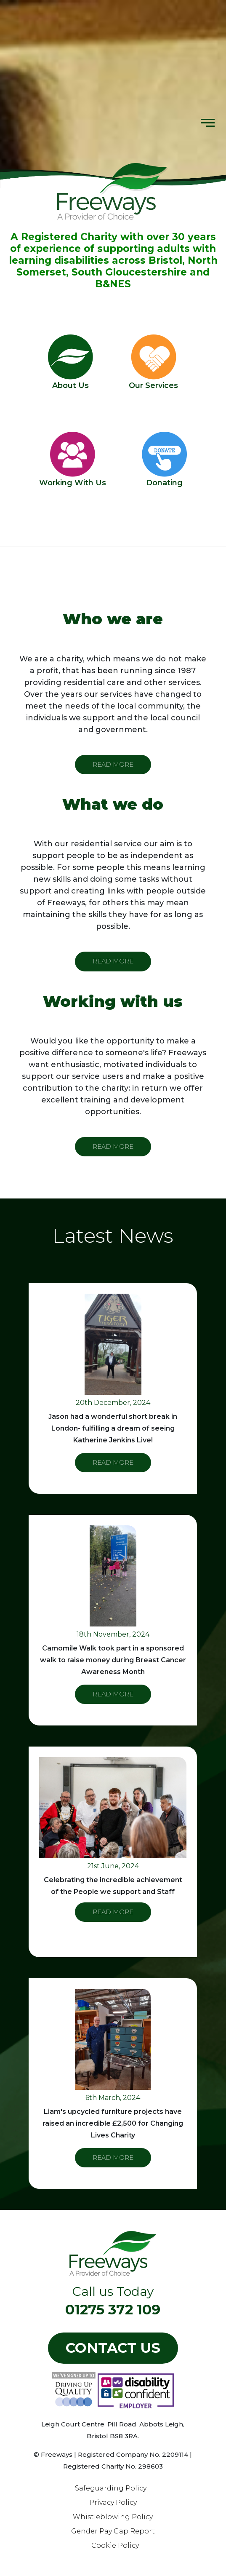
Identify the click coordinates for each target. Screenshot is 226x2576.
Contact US (113, 2347)
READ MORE (113, 764)
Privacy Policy (113, 2502)
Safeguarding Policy (110, 2488)
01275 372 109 (112, 2309)
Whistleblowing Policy (113, 2517)
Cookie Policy (115, 2545)
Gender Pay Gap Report (113, 2531)
